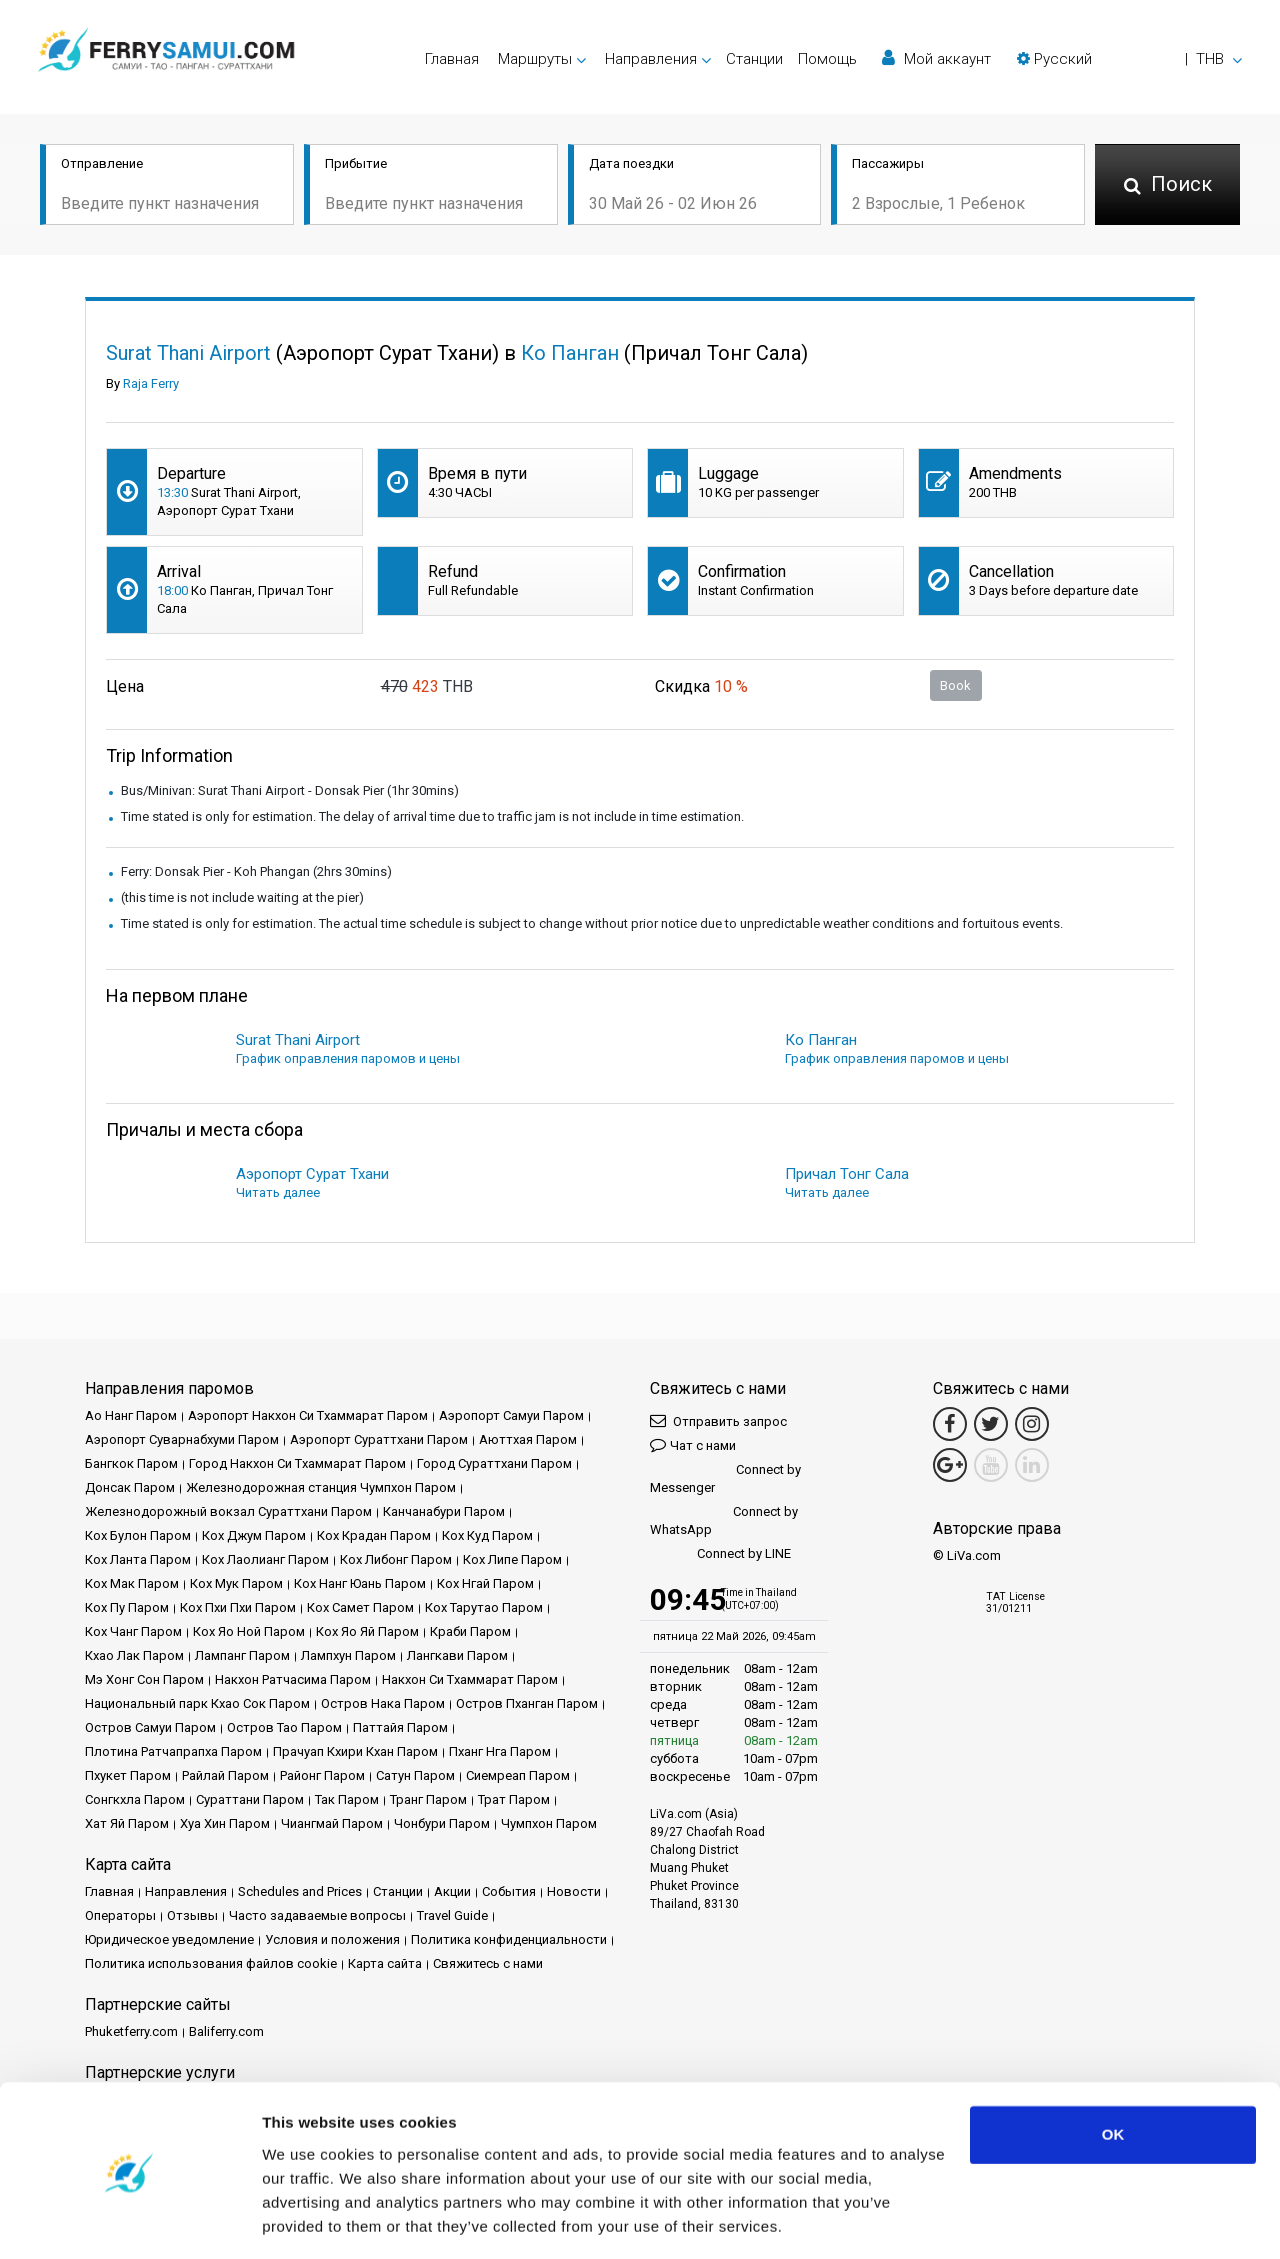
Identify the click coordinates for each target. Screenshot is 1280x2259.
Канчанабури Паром (444, 1511)
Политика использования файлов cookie (211, 1963)
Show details (308, 2219)
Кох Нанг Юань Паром (360, 1583)
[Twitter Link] (991, 1424)
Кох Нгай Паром (485, 1583)
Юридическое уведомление (169, 1939)
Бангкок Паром (131, 1463)
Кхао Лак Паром (134, 1655)
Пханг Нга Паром (500, 1751)
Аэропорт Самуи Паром (511, 1415)
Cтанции (754, 59)
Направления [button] (651, 59)
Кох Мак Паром (132, 1583)
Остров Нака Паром (383, 1703)
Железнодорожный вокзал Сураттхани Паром (228, 1511)
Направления (186, 1891)
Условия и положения (332, 1939)
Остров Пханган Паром (527, 1703)
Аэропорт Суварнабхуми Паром (182, 1439)
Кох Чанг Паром (133, 1631)
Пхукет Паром (128, 1775)
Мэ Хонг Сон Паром (144, 1679)
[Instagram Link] (1032, 1424)
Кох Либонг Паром (396, 1559)
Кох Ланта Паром (138, 1559)
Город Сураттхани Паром (494, 1463)
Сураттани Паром (250, 1799)
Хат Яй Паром (127, 1823)
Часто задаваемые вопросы (317, 1915)
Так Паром (347, 1799)
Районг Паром (322, 1775)
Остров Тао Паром (284, 1727)
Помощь (827, 59)
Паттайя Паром (400, 1727)
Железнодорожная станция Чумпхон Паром (321, 1487)
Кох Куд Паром (487, 1535)
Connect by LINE (720, 1554)
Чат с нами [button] (693, 1444)
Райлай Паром (225, 1775)
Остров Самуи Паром (150, 1727)
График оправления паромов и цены (348, 1058)
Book (955, 685)
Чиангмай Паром (332, 1823)
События (509, 1891)
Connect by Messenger (725, 1478)
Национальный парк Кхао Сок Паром (197, 1703)
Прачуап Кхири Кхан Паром (355, 1751)
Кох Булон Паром (138, 1535)
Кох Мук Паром (236, 1583)
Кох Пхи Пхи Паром (238, 1607)
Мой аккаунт (936, 58)
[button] (1129, 59)
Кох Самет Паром (360, 1607)
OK (1113, 2072)
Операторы (120, 1915)
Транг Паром (428, 1799)
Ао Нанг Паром (131, 1415)
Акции (452, 1891)
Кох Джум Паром (254, 1535)
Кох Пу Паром (127, 1607)
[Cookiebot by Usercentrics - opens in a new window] (129, 2220)
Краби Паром (470, 1631)
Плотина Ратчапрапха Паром (173, 1751)
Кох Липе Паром (512, 1559)
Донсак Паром (130, 1487)
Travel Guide (452, 1915)
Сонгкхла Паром (135, 1799)
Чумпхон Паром (549, 1823)
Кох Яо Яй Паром (367, 1631)
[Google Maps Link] (950, 1465)
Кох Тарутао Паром (484, 1607)
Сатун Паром (415, 1775)
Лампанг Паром (242, 1655)
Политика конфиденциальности (509, 1939)
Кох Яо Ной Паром (249, 1631)
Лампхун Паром (348, 1655)
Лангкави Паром (457, 1655)
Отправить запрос (718, 1420)
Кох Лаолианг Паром (265, 1559)
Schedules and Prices (300, 1891)
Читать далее (278, 1192)
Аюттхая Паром (528, 1439)
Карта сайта (385, 1963)
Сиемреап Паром (518, 1775)
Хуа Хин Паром (225, 1823)
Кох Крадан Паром (374, 1535)
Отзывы (192, 1915)
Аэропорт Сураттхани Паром (379, 1439)
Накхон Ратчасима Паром (293, 1679)
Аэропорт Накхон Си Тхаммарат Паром (308, 1415)
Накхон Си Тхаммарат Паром (470, 1679)
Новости (574, 1891)
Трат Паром (514, 1799)
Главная (452, 59)
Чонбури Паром (442, 1823)
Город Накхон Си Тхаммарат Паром (297, 1463)
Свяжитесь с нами (488, 1963)
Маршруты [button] (535, 59)
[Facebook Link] (950, 1424)
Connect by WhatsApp (724, 1520)
